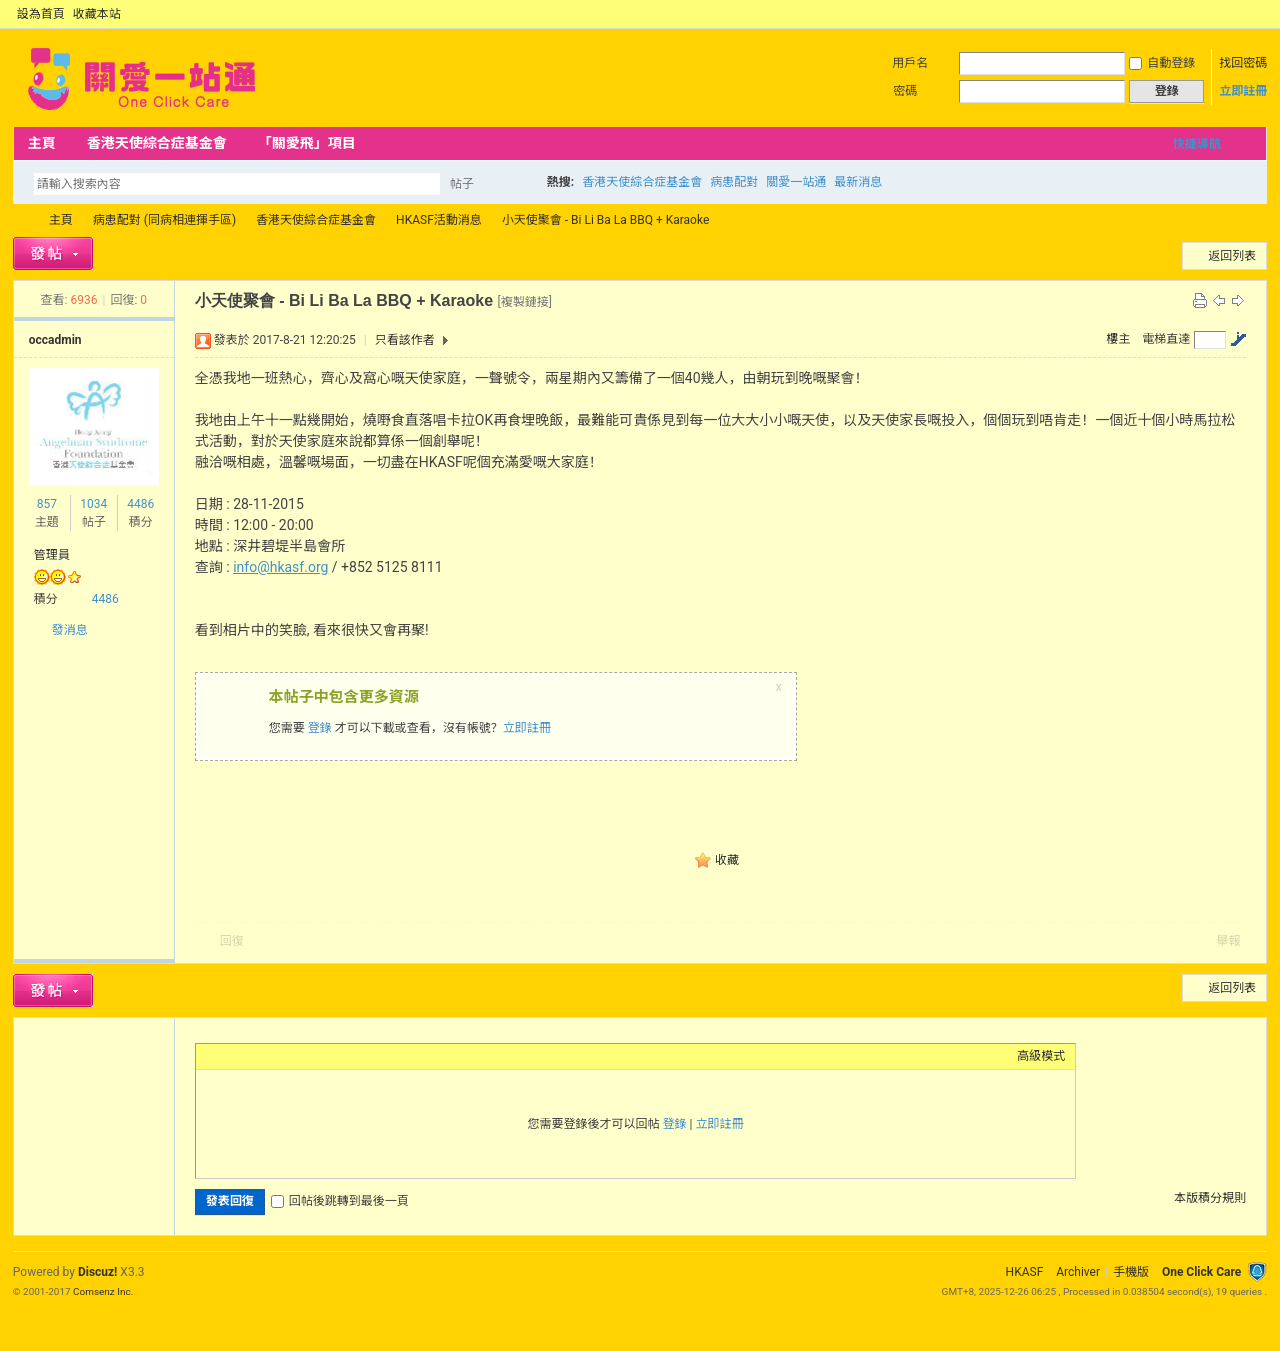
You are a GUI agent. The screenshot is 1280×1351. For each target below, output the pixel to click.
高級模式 (1041, 1056)
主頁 (42, 143)
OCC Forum (21, 220)
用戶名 (910, 63)
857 (47, 504)
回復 (232, 941)
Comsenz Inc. (103, 1291)
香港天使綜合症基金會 (157, 143)
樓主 (1118, 339)
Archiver (1078, 1272)
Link (281, 1056)
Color (231, 1056)
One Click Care (1201, 1272)
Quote (306, 1056)
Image (256, 1056)
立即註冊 (1243, 91)
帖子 (462, 184)
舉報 (1228, 941)
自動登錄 (1162, 63)
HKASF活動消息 (439, 220)
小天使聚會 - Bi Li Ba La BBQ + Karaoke (606, 220)
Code (331, 1056)
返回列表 (1232, 256)
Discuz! (97, 1272)
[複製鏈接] (525, 302)
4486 (140, 504)
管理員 (52, 555)
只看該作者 (405, 340)
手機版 (1131, 1272)
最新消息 (858, 182)
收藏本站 (97, 14)
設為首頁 (41, 14)
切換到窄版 (1255, 14)
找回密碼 (1243, 63)
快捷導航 (1197, 144)
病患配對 (734, 182)
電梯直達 (1166, 339)
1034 (93, 504)
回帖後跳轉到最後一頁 (340, 1201)
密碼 (905, 91)
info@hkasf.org (280, 567)
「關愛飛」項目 (307, 143)
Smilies (356, 1056)
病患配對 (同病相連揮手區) (164, 220)
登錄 (320, 728)
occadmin (55, 340)
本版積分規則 (1210, 1198)
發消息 (70, 630)
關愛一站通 (796, 182)
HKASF (1025, 1272)
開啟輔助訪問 (1239, 14)
